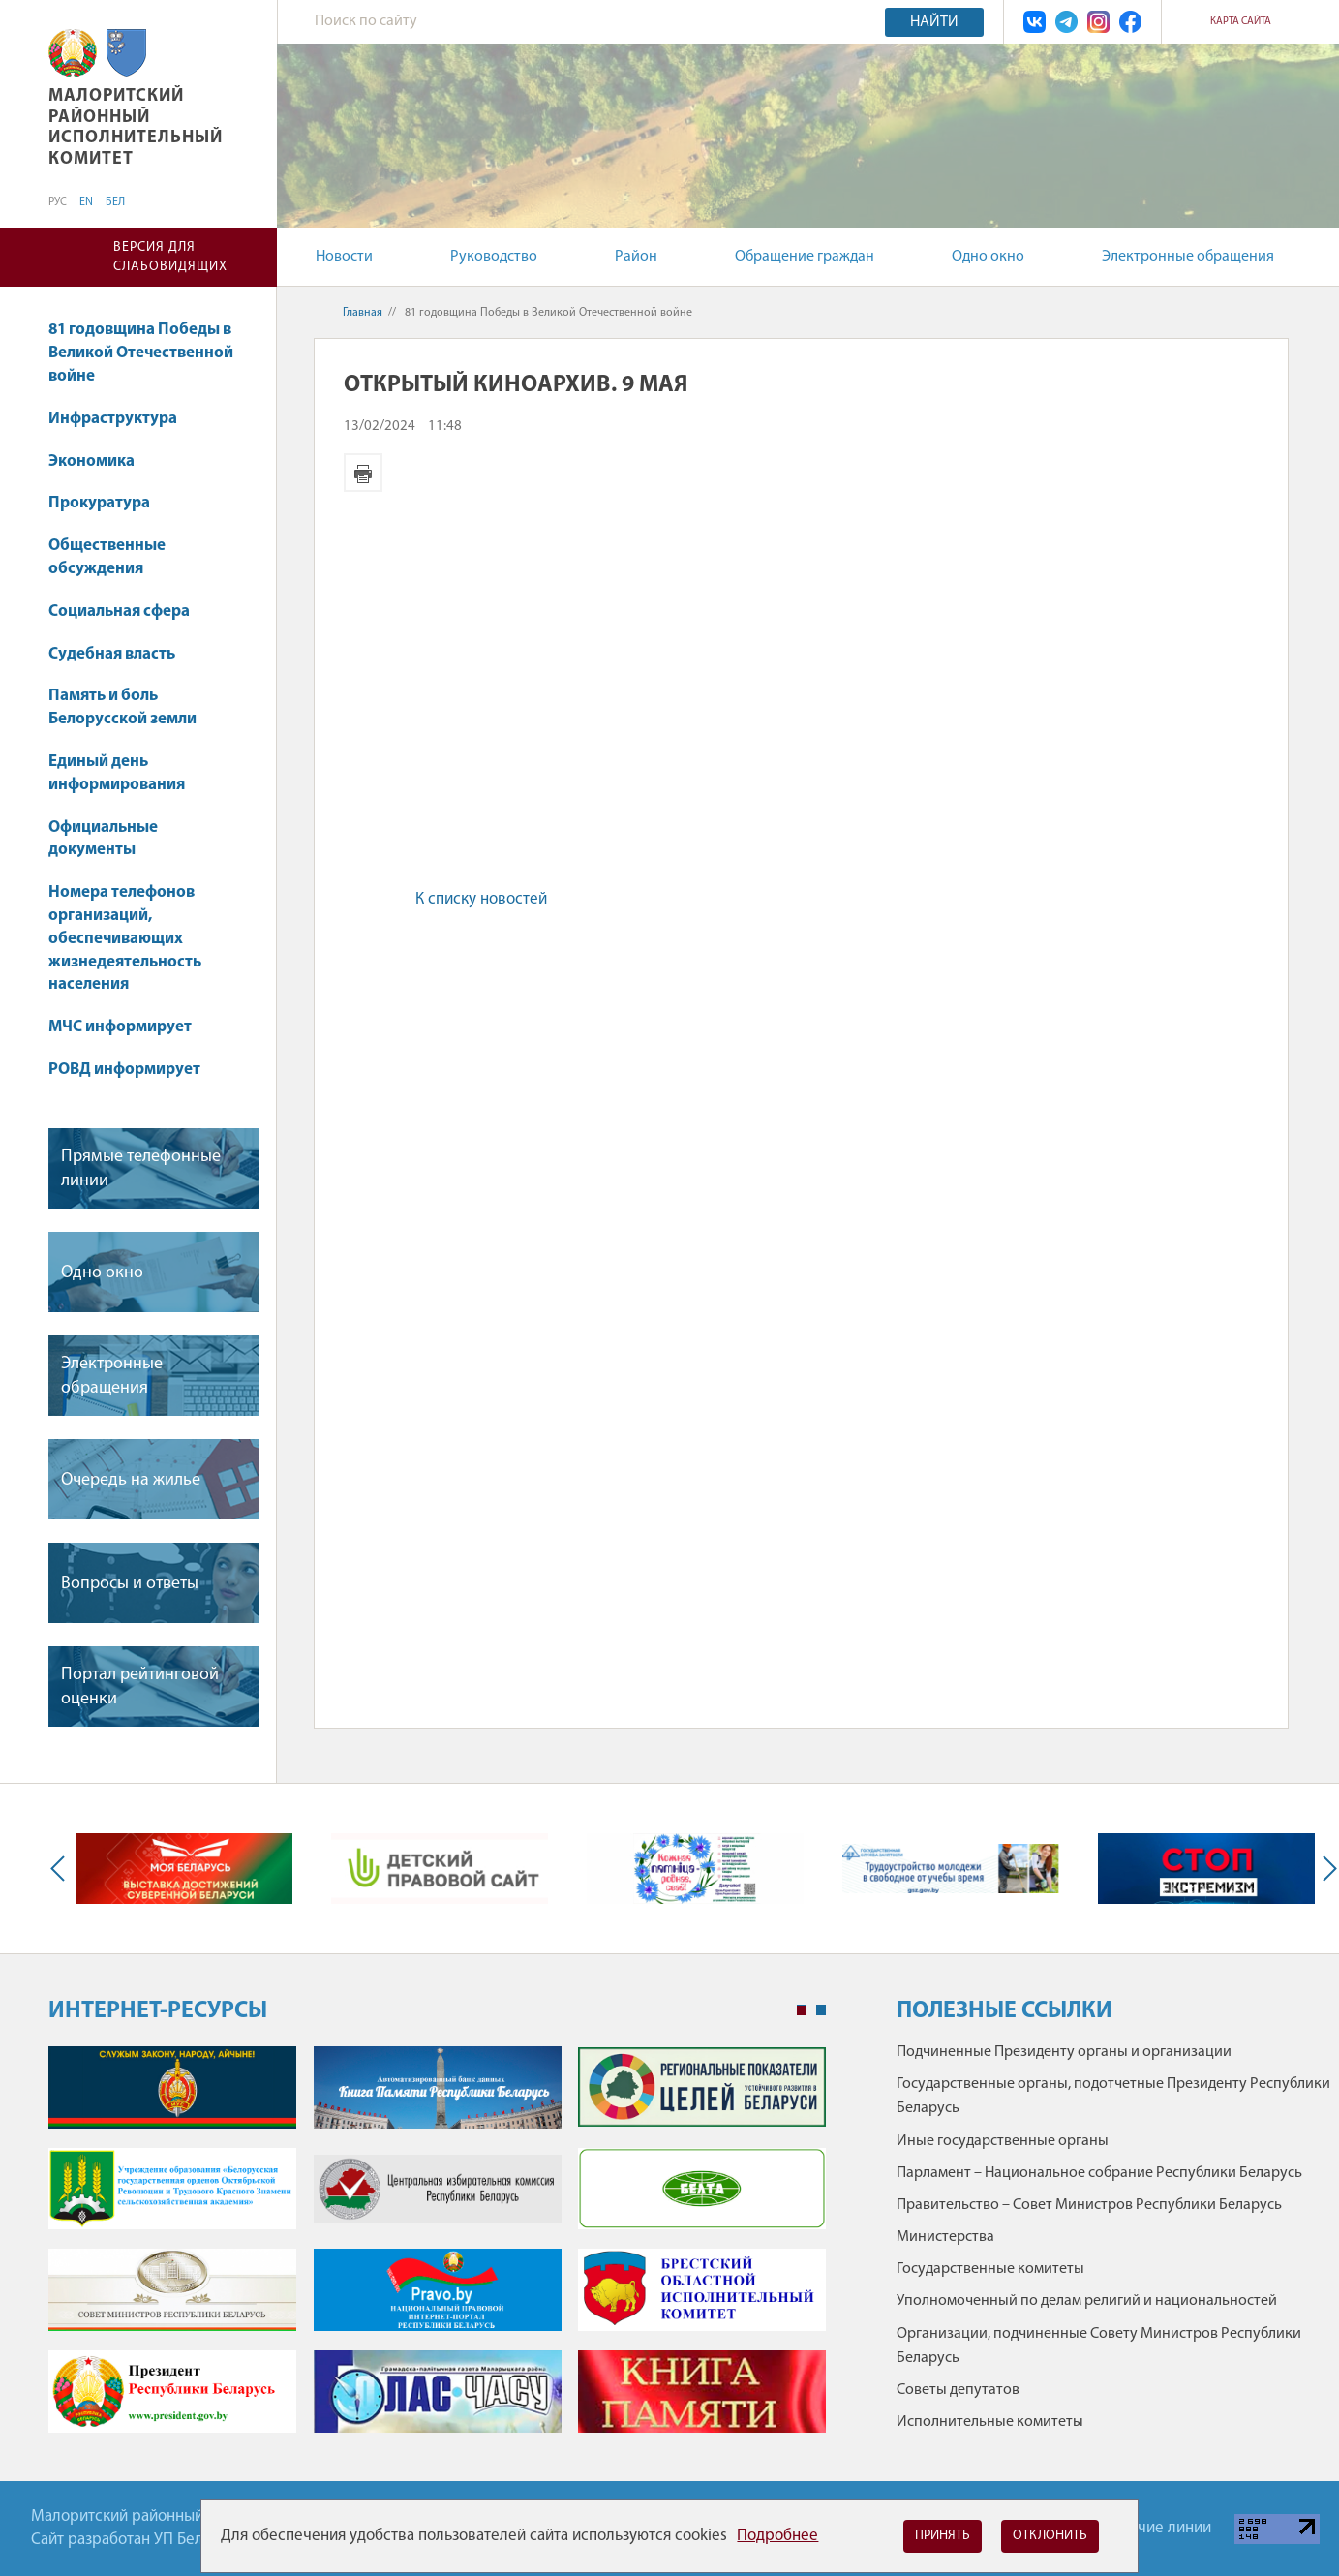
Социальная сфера (128, 611)
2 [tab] (821, 2010)
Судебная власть (111, 654)
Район (636, 256)
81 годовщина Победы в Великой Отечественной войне (140, 353)
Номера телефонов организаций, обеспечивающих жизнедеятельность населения (124, 938)
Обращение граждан (804, 256)
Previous (62, 1869)
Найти (934, 22)
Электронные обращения (1188, 256)
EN (86, 202)
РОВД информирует (124, 1069)
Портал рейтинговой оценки (140, 1687)
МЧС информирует (120, 1027)
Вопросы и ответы (129, 1584)
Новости (344, 256)
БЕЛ (115, 202)
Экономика (100, 461)
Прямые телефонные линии (141, 1169)
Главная (362, 313)
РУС (57, 202)
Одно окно (988, 256)
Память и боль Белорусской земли (122, 707)
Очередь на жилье (130, 1480)
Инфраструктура (122, 419)
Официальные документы (103, 839)
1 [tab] (801, 2010)
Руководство (493, 256)
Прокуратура (108, 503)
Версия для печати (363, 472)
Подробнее (777, 2536)
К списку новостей (481, 899)
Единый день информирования (116, 773)
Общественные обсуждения (107, 557)
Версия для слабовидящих (170, 257)
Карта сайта (1240, 21)
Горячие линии (1159, 2528)
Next (1325, 1869)
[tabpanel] (437, 2249)
